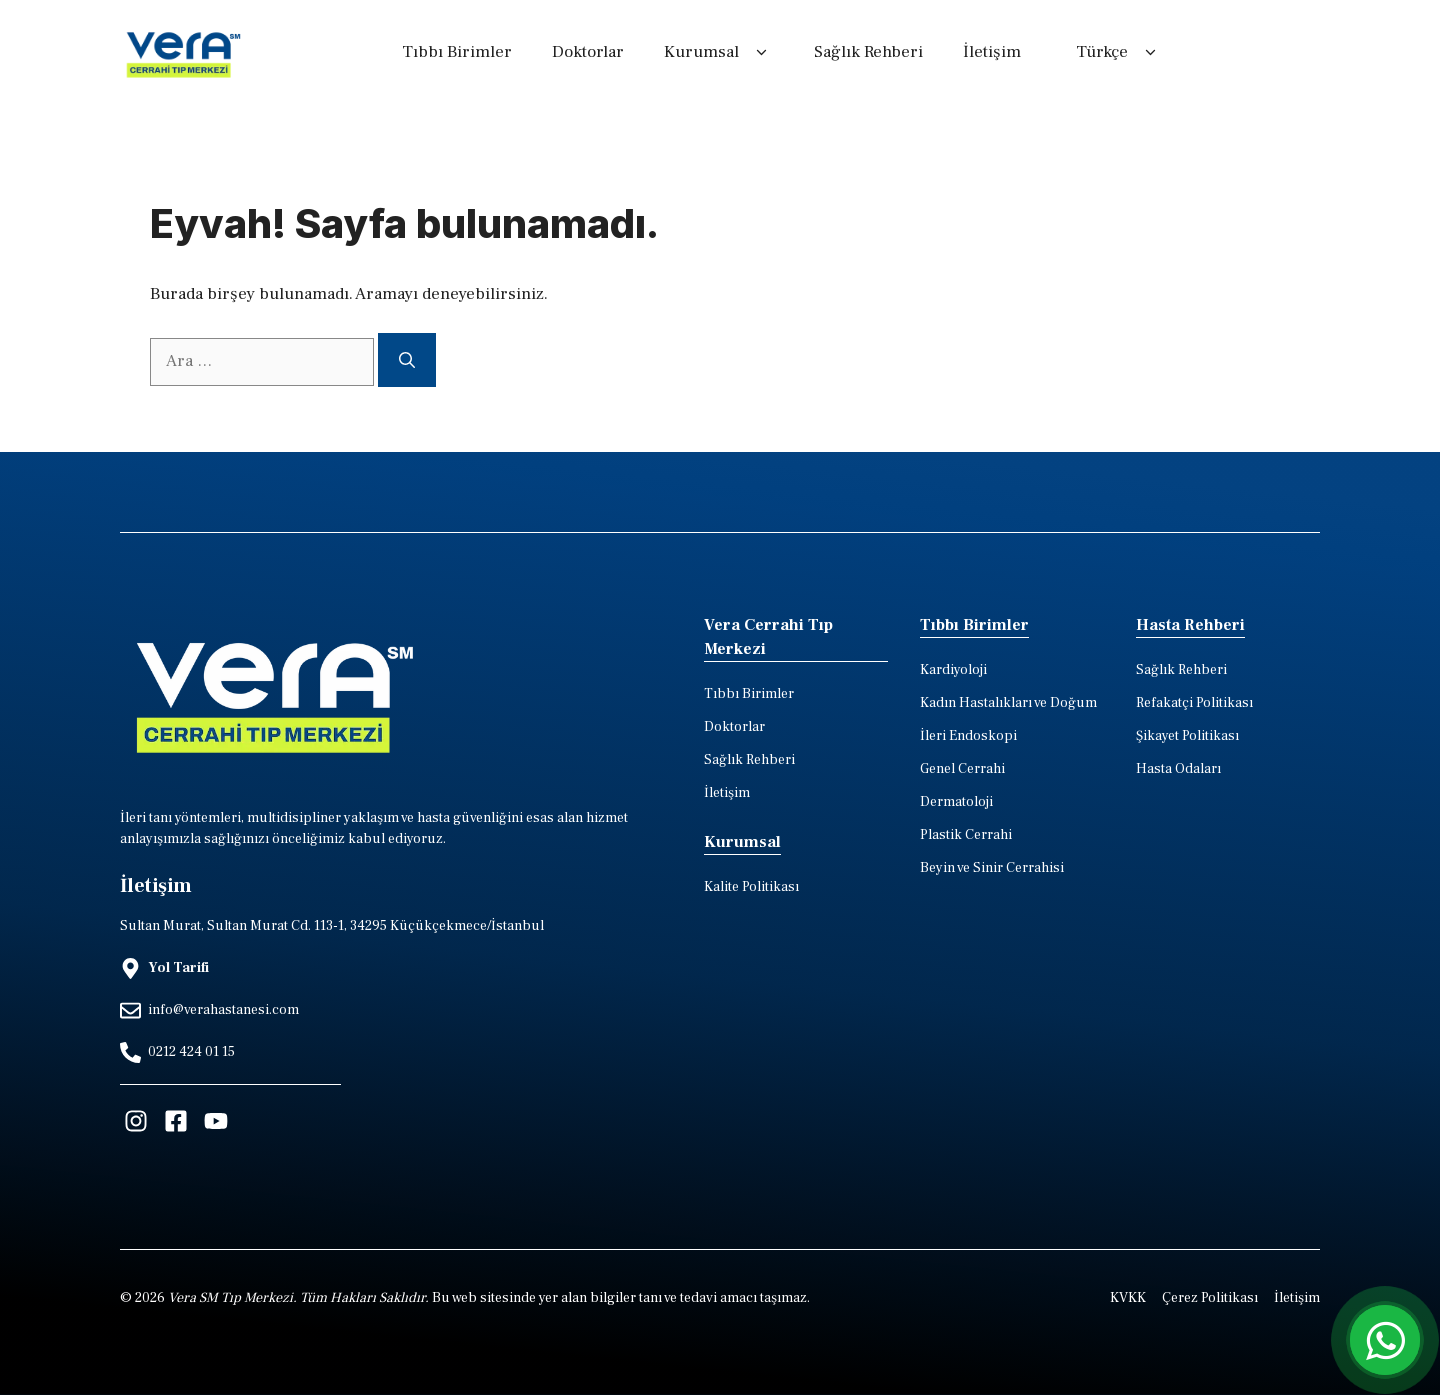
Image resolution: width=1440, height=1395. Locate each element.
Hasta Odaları (1178, 769)
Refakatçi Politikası (1194, 703)
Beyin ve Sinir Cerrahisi (992, 868)
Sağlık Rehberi (868, 52)
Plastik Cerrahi (966, 835)
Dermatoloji (956, 802)
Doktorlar (588, 52)
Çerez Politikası (1210, 1298)
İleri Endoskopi (968, 736)
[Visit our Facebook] (176, 1121)
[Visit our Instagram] (136, 1121)
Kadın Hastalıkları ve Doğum (1008, 703)
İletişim (992, 52)
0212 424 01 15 (191, 1052)
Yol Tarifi (178, 968)
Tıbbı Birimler (457, 52)
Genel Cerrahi (962, 769)
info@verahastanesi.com (223, 1010)
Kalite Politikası (751, 887)
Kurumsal (719, 53)
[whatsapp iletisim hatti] (1385, 1340)
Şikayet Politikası (1187, 736)
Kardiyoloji (953, 670)
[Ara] (407, 360)
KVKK (1128, 1298)
